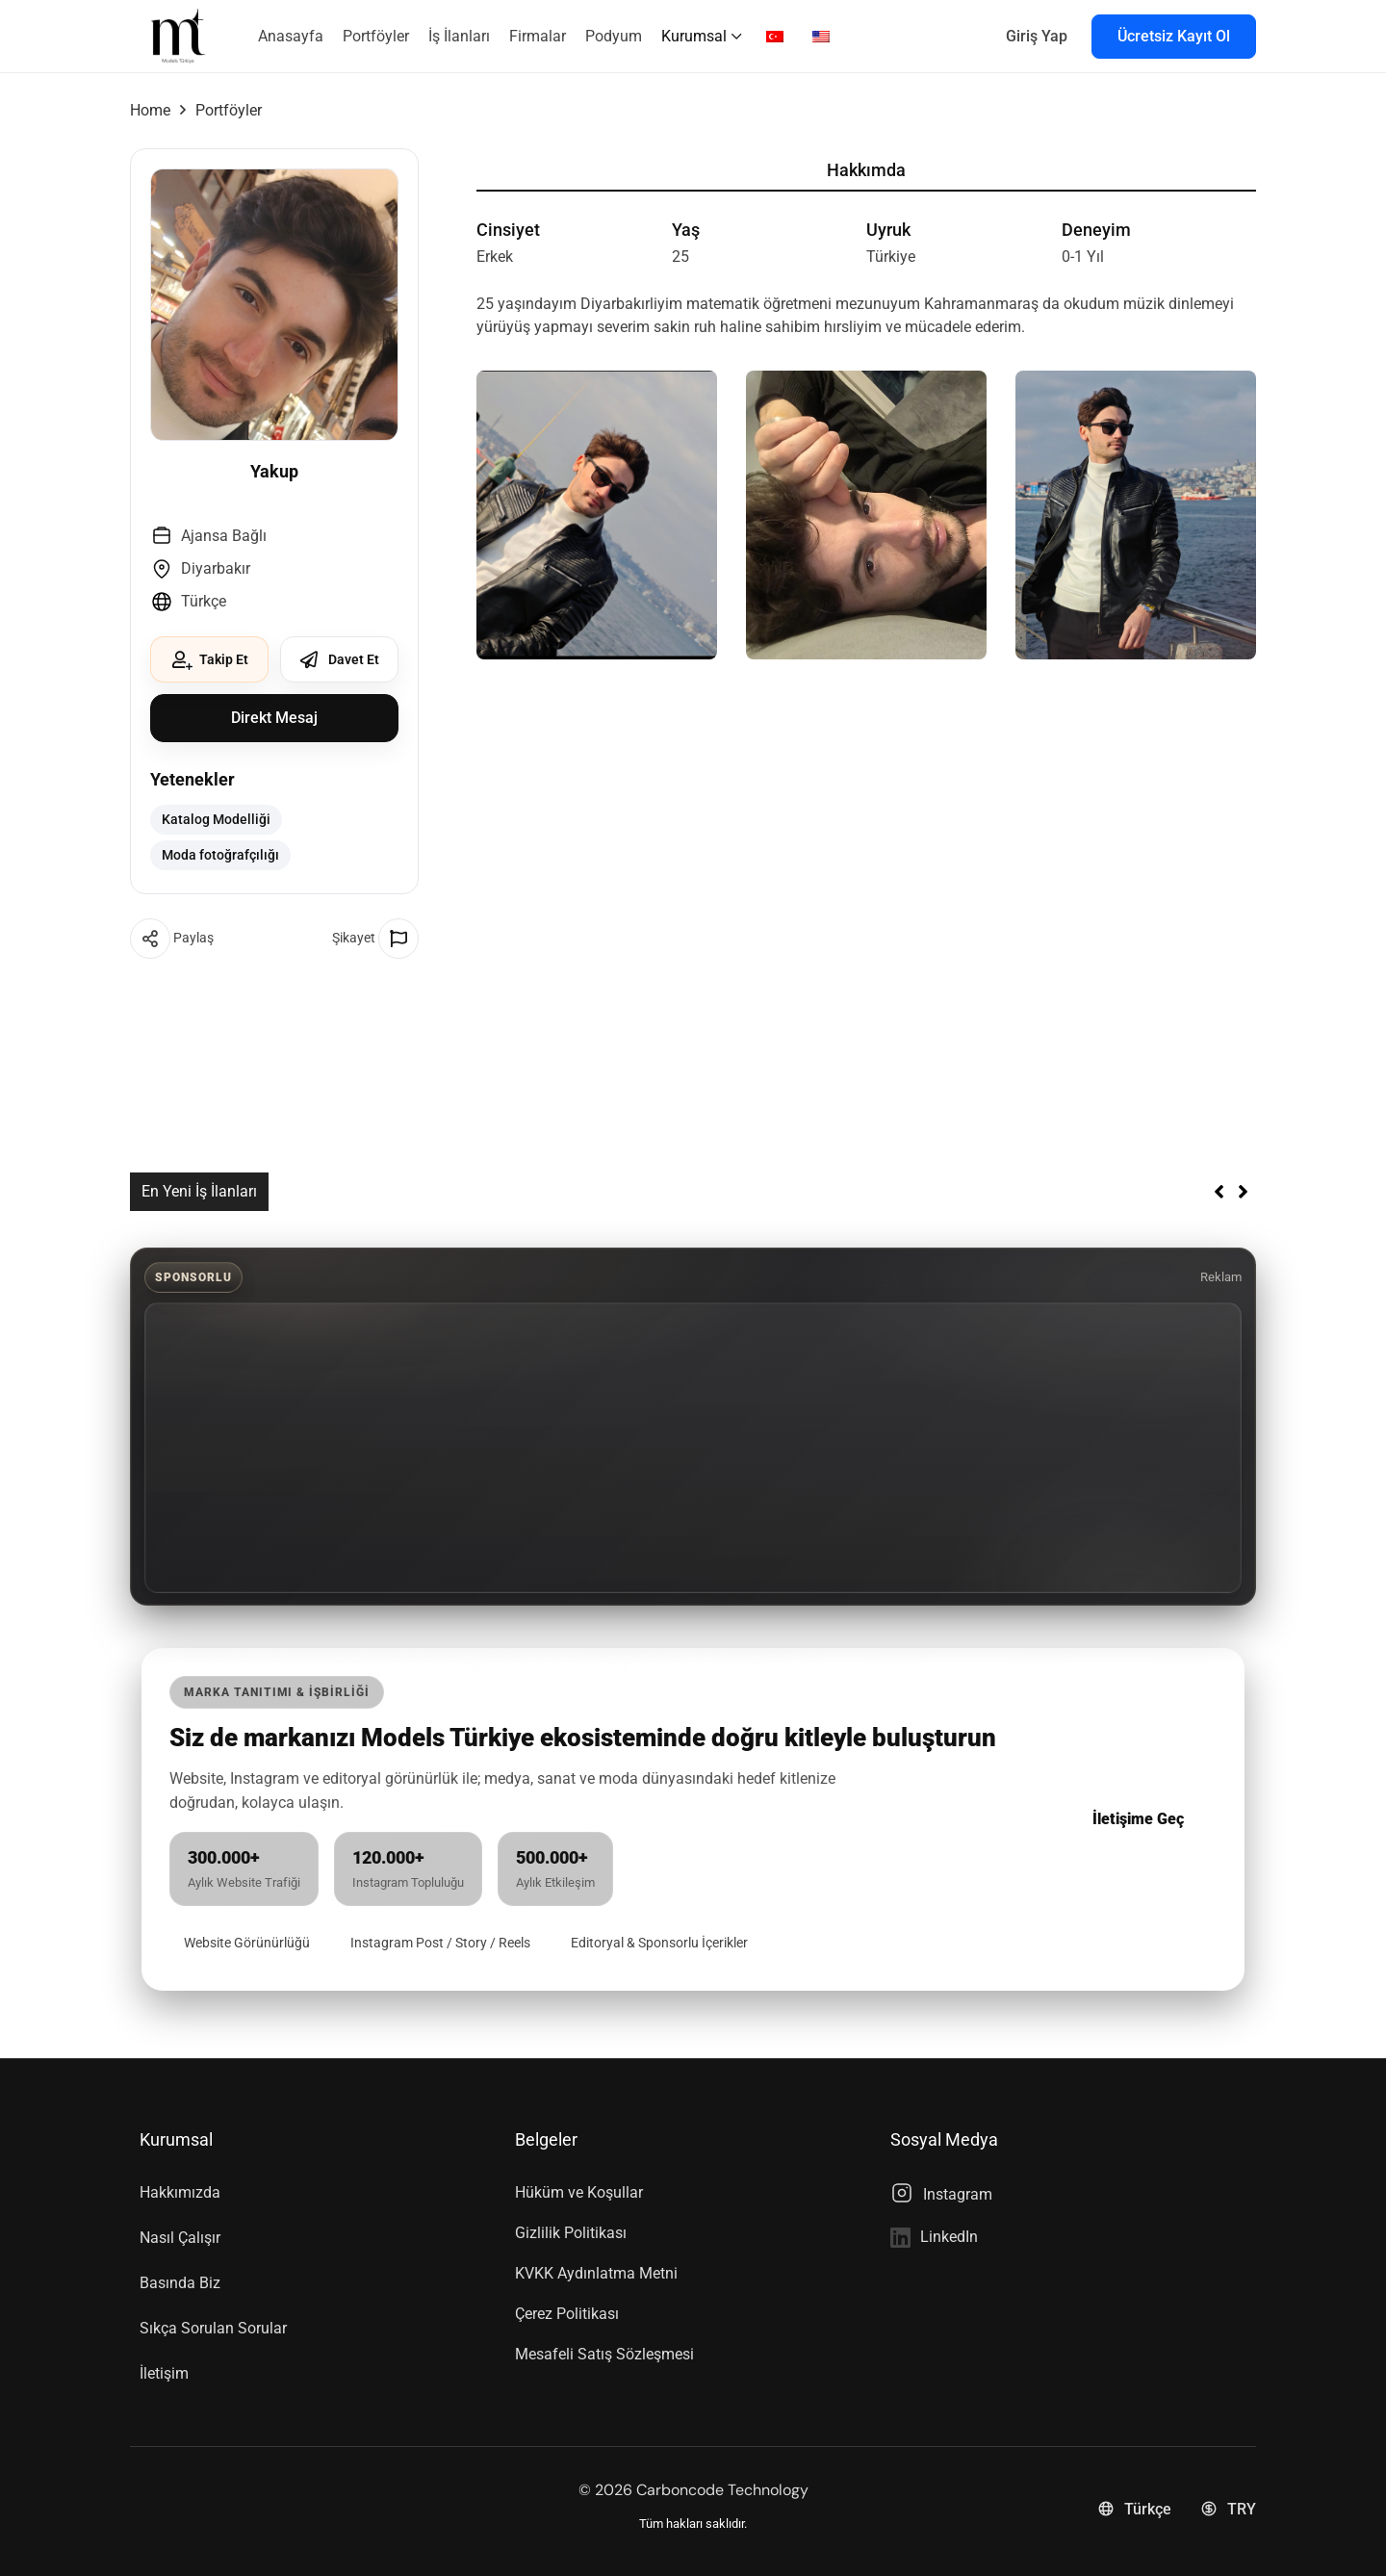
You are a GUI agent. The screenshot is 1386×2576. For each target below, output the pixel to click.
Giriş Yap (1036, 36)
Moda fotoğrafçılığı (220, 852)
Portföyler (228, 110)
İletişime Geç (1138, 1817)
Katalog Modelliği (216, 818)
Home (150, 110)
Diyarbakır (215, 568)
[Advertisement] (693, 1446)
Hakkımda (866, 170)
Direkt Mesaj (274, 717)
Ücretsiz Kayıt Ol (1173, 36)
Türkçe (203, 601)
